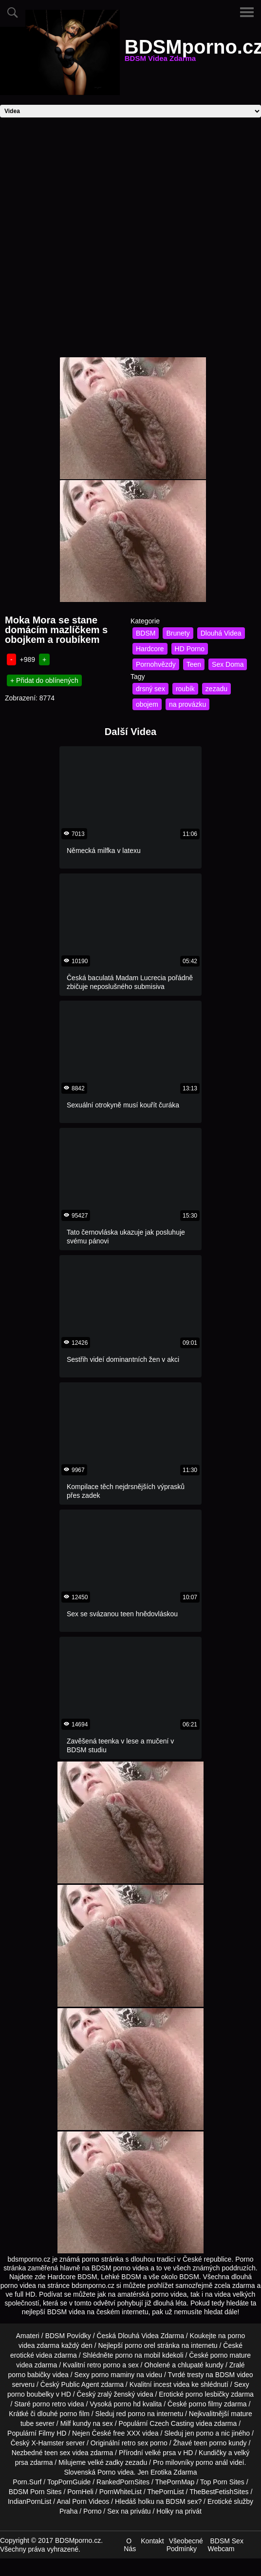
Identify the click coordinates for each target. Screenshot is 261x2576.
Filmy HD (52, 2433)
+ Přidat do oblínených (44, 680)
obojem (147, 704)
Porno (106, 2472)
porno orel (140, 2345)
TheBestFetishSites (218, 2492)
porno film (74, 2414)
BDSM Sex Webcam (225, 2545)
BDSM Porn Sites (35, 2492)
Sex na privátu (129, 2511)
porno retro (49, 2404)
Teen (193, 664)
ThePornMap (174, 2482)
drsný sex (150, 689)
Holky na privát (179, 2511)
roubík (185, 689)
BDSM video (234, 2375)
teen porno (210, 2443)
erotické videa (31, 2355)
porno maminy (113, 2375)
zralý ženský (116, 2394)
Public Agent (80, 2384)
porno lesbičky (207, 2394)
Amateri (27, 2336)
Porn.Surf (27, 2482)
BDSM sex (182, 2501)
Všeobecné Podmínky (185, 2545)
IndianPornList (30, 2501)
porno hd (127, 2404)
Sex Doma (227, 664)
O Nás (130, 2545)
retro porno (103, 2365)
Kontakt (152, 2541)
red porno (130, 2414)
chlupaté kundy (201, 2365)
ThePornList (165, 2492)
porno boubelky (30, 2394)
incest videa (171, 2384)
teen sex (57, 2453)
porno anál (212, 2462)
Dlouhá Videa (221, 633)
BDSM (145, 633)
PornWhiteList (120, 2492)
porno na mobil (137, 2355)
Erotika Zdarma (173, 2472)
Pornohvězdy (156, 664)
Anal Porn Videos (82, 2501)
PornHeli (80, 2492)
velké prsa (160, 2453)
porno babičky (29, 2375)
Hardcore (150, 649)
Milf (65, 2423)
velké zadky (105, 2462)
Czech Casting (171, 2423)
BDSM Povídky (68, 2336)
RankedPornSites (122, 2482)
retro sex (135, 2443)
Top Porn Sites (222, 2482)
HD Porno (190, 649)
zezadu (216, 689)
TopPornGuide (69, 2482)
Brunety (177, 633)
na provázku (187, 704)
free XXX (126, 2433)
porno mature (230, 2355)
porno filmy (205, 2404)
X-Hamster (48, 2443)
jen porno (199, 2433)
